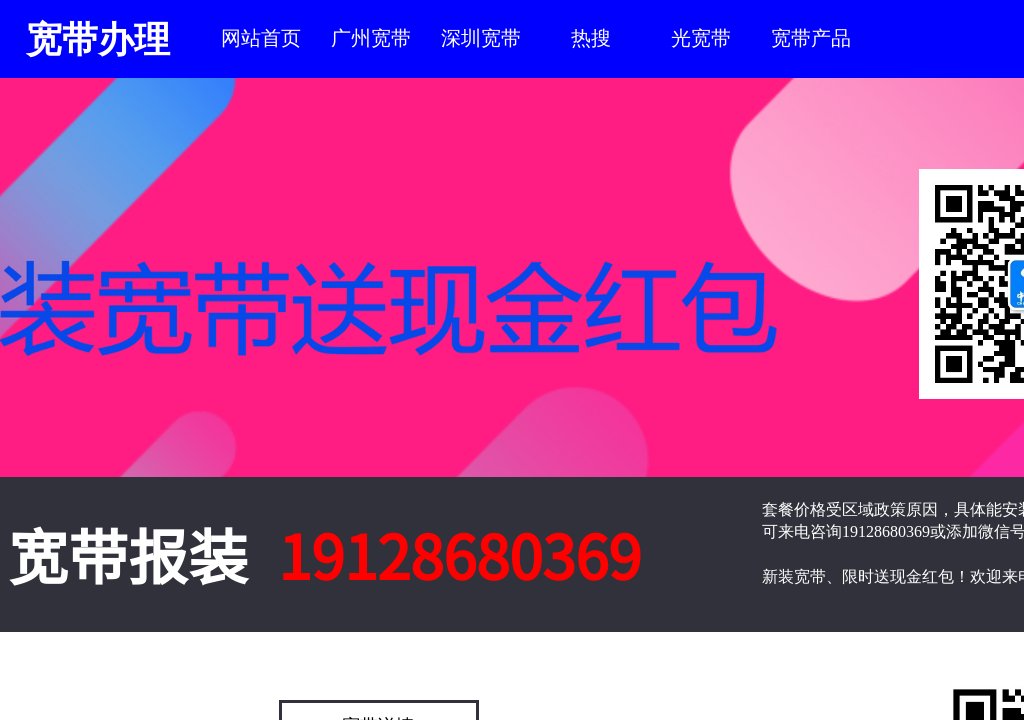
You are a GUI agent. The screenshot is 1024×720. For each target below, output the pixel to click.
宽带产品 (811, 38)
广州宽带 (371, 38)
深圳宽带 (481, 38)
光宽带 (701, 38)
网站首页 (261, 38)
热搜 (591, 38)
